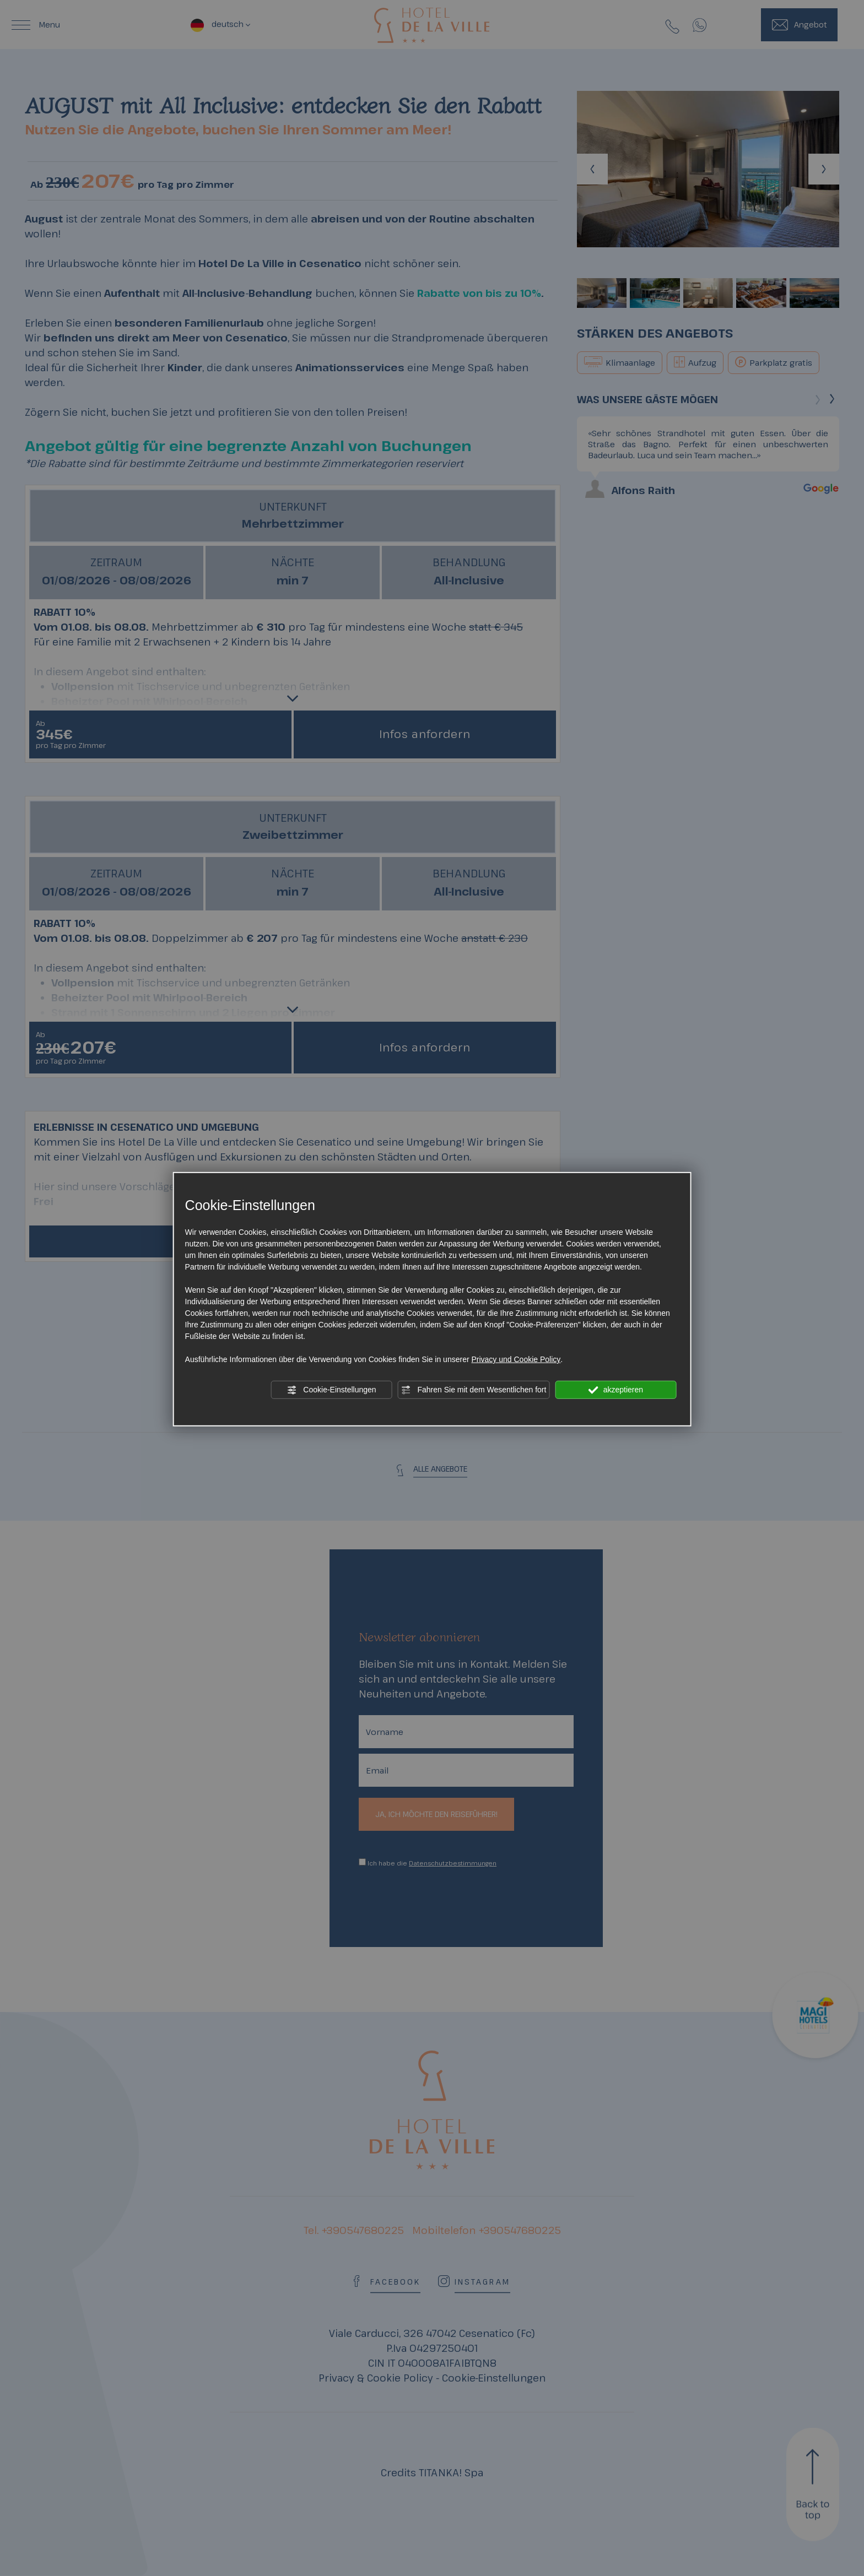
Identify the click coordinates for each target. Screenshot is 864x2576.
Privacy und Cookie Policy (515, 1359)
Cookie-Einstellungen (331, 1390)
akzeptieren (615, 1390)
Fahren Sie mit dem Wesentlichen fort (474, 1390)
